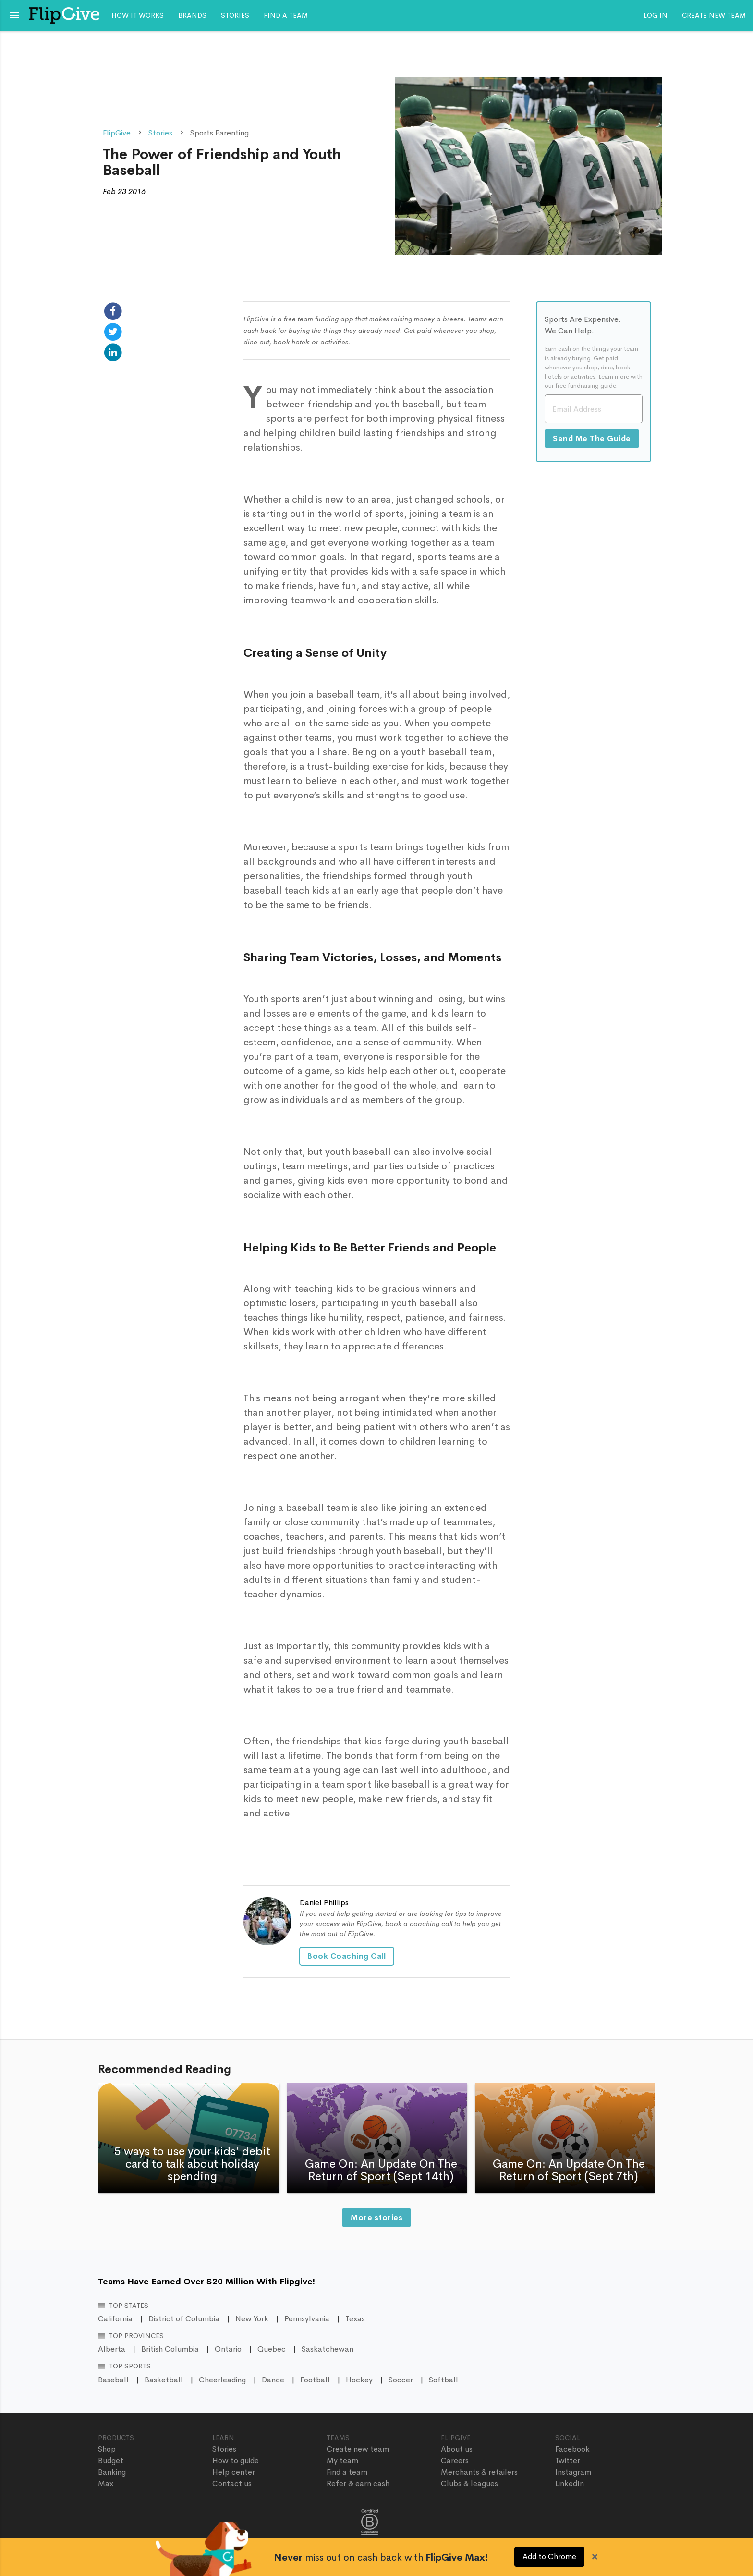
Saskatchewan (327, 2349)
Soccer (401, 2380)
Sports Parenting (219, 133)
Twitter (567, 2460)
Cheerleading (222, 2380)
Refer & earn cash (358, 2483)
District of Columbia (183, 2319)
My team (342, 2460)
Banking (112, 2472)
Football (315, 2380)
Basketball (164, 2380)
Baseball (113, 2380)
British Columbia (170, 2349)
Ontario (228, 2349)
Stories (235, 15)
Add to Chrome (549, 2556)
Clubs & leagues (469, 2483)
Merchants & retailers (479, 2472)
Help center (233, 2472)
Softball (443, 2380)
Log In (656, 15)
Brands (192, 15)
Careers (455, 2460)
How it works (137, 15)
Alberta (111, 2349)
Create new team (714, 15)
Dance (273, 2380)
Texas (355, 2319)
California (115, 2319)
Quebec (271, 2349)
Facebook (572, 2449)
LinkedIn (569, 2483)
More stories (377, 2217)
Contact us (232, 2483)
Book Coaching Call (347, 1956)
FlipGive (117, 133)
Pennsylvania (306, 2319)
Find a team (286, 15)
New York (251, 2319)
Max (105, 2483)
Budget (110, 2460)
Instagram (573, 2472)
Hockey (359, 2380)
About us (457, 2449)
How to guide (235, 2460)
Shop (107, 2449)
